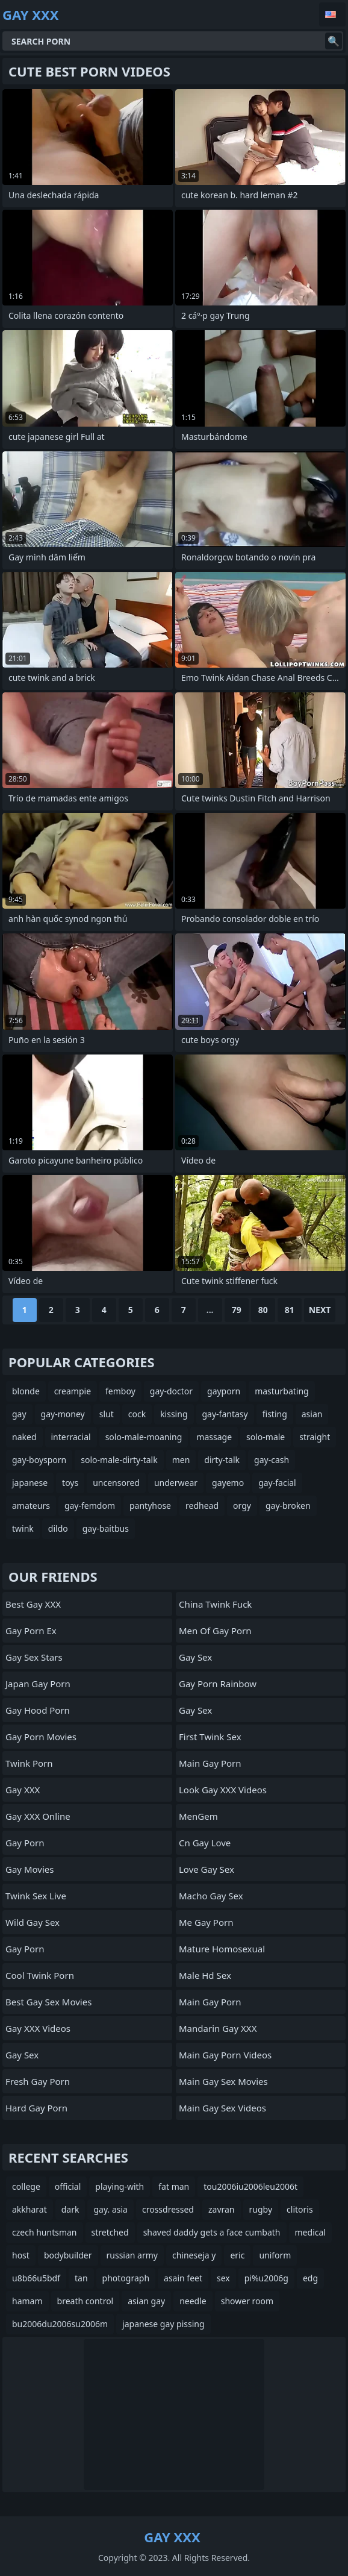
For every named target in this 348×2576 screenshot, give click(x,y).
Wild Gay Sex (32, 1922)
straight (314, 1437)
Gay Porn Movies (40, 1737)
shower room (247, 2301)
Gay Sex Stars (34, 1657)
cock (137, 1414)
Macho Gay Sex (211, 1896)
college (26, 2186)
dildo (58, 1528)
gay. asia (110, 2209)
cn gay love (205, 1843)
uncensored (116, 1482)
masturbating (282, 1391)
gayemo (228, 1482)
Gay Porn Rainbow (217, 1684)
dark (70, 2209)
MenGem (198, 1816)
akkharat (29, 2209)
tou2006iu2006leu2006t (250, 2186)
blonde (26, 1391)
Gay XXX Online (37, 1816)
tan (81, 2278)
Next (320, 1309)
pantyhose (150, 1505)
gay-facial (277, 1482)
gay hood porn (37, 1710)
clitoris (300, 2209)
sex (223, 2278)
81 (289, 1309)
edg (310, 2278)
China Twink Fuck (215, 1604)
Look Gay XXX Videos (223, 1790)
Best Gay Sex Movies (48, 2002)
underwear (175, 1482)
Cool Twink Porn (39, 1975)
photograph (125, 2278)
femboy (120, 1391)
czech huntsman (44, 2232)
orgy (242, 1505)
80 (263, 1309)
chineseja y (194, 2255)
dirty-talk (222, 1459)
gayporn (223, 1391)
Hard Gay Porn (36, 2108)
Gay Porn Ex (31, 1631)
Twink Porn (29, 1763)
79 (236, 1309)
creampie (72, 1391)
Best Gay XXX (33, 1604)
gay (19, 1414)
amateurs (31, 1505)
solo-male (265, 1437)
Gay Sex (22, 2055)
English (332, 14)
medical (310, 2232)
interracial (71, 1437)
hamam (27, 2301)
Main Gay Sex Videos (222, 2108)
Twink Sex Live (35, 1896)
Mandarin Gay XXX (217, 2028)
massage (214, 1437)
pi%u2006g (266, 2278)
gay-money (63, 1414)
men (181, 1459)
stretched (110, 2232)
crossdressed (168, 2209)
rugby (261, 2209)
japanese (30, 1482)
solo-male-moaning (143, 1437)
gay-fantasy (225, 1414)
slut (106, 1414)
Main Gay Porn (210, 1763)
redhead (202, 1505)
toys (70, 1482)
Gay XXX (22, 1790)
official (68, 2186)
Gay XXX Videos (37, 2028)
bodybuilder (68, 2255)
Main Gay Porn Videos (225, 2055)
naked (24, 1437)
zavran (221, 2209)
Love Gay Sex (206, 1869)
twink (23, 1528)
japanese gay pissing (163, 2324)
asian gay (146, 2301)
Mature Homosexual (222, 1949)
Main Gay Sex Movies (223, 2081)
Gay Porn (25, 1843)
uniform (275, 2255)
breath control (85, 2301)
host (21, 2255)
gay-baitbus (105, 1528)
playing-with (119, 2186)
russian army (132, 2255)
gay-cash (271, 1459)
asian (312, 1414)
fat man (173, 2186)
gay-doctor (171, 1391)
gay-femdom (89, 1505)
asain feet (183, 2278)
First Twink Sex (210, 1737)
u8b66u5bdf (36, 2278)
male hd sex (205, 1975)
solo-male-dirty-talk (119, 1459)
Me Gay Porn (206, 1922)
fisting (275, 1414)
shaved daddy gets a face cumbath (212, 2232)
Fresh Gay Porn (37, 2081)
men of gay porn (215, 1631)
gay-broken (288, 1505)
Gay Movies (29, 1869)
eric (237, 2255)
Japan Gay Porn (37, 1684)
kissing (173, 1414)
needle (193, 2301)
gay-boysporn (39, 1459)
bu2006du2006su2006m (60, 2324)
